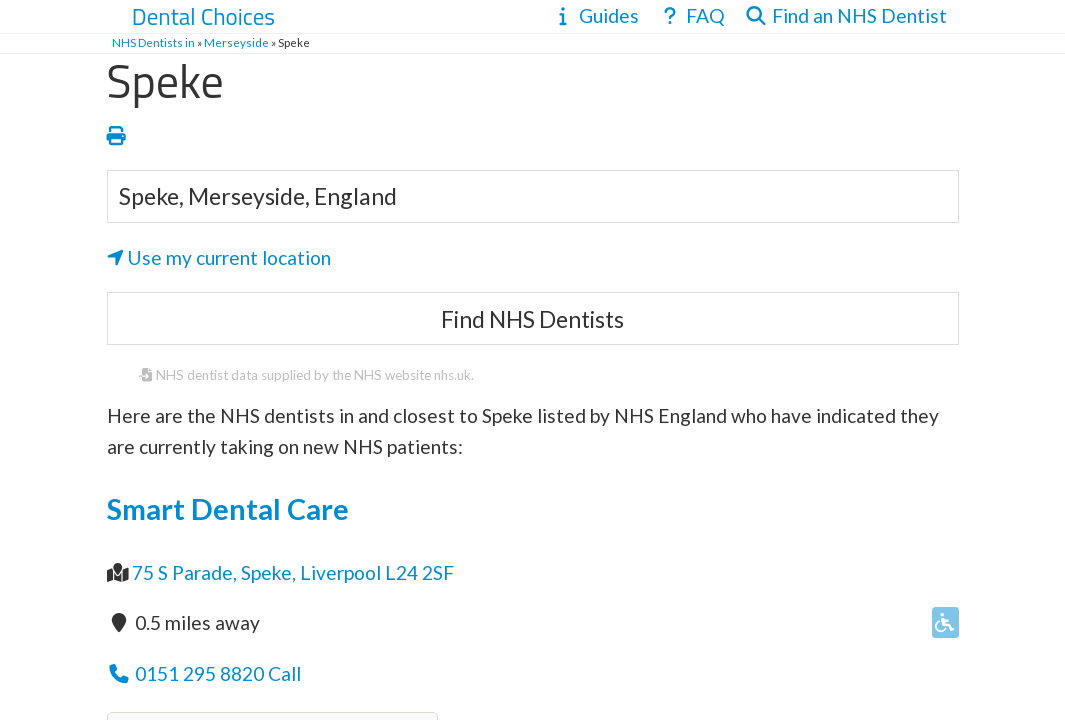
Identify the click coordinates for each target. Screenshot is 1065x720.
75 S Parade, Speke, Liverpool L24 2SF (293, 572)
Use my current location (219, 257)
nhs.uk (452, 375)
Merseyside (236, 42)
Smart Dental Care (228, 509)
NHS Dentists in (153, 42)
